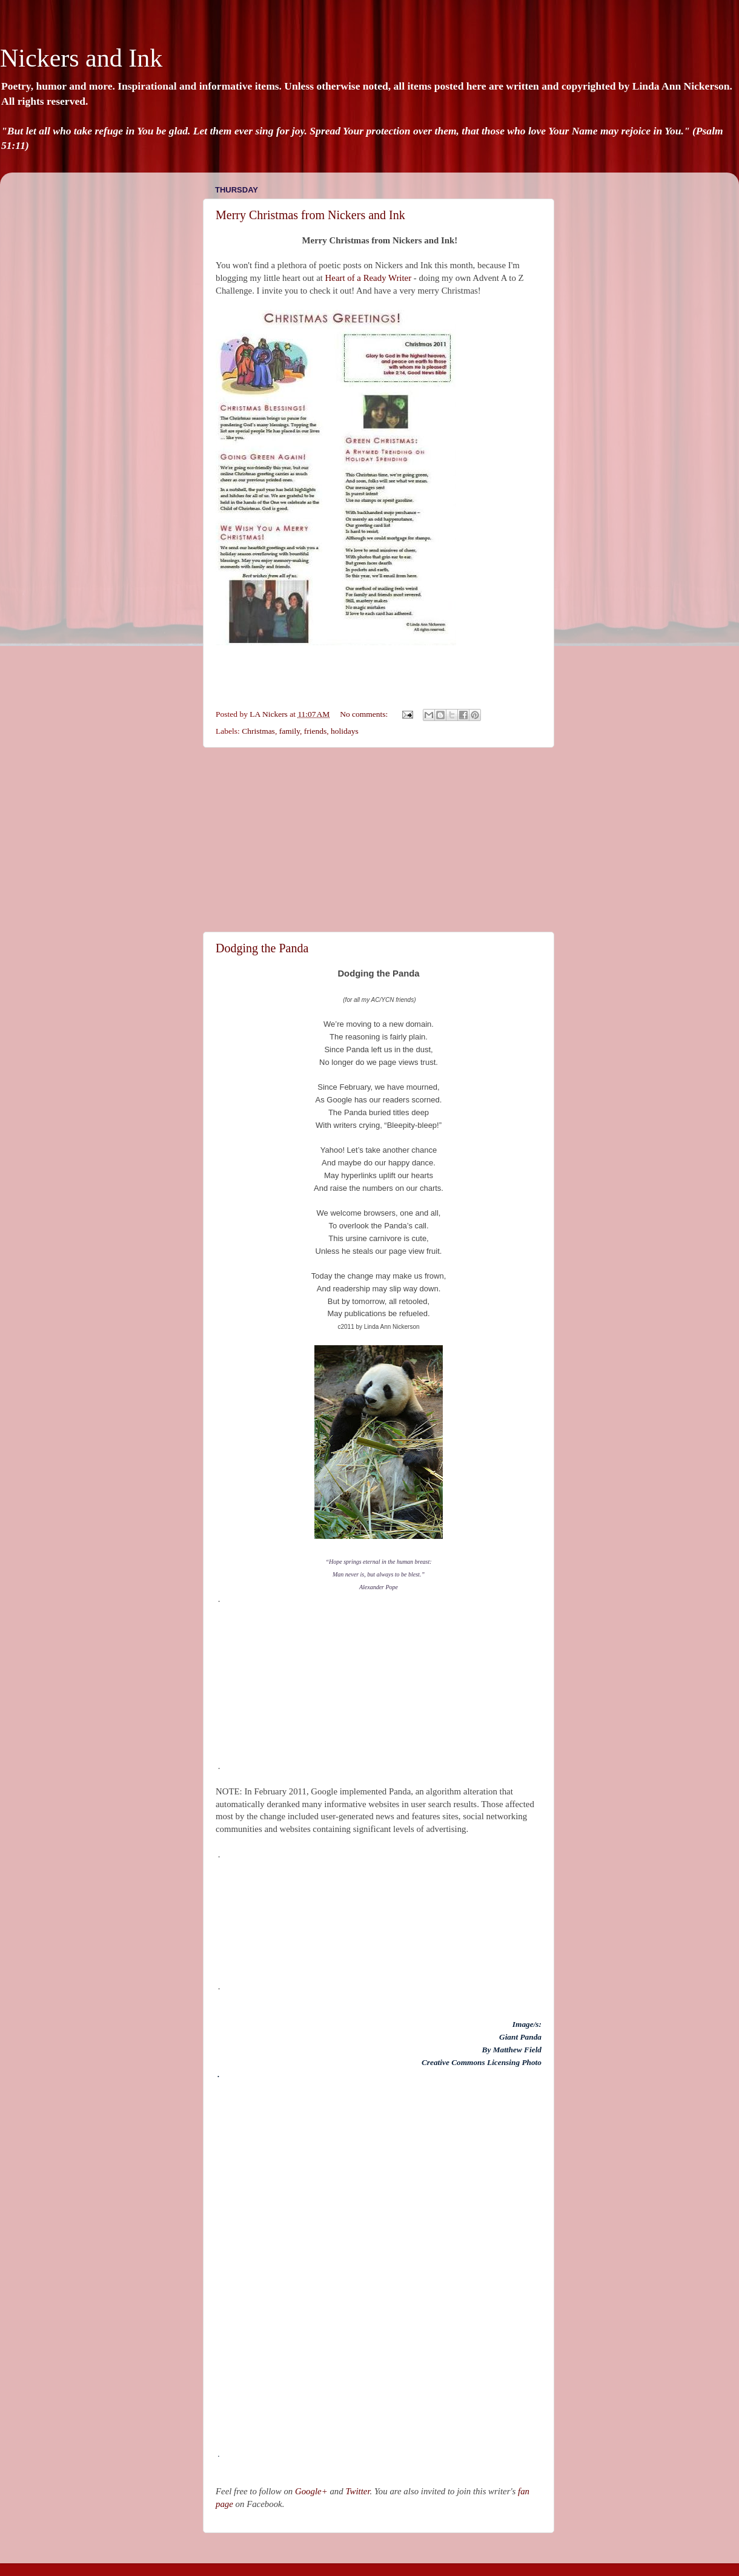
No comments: (365, 714)
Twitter (357, 2491)
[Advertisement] (378, 839)
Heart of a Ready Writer (368, 278)
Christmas (258, 731)
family (289, 731)
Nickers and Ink (81, 58)
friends (315, 731)
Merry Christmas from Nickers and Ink (310, 215)
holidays (345, 731)
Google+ (311, 2491)
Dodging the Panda (262, 948)
